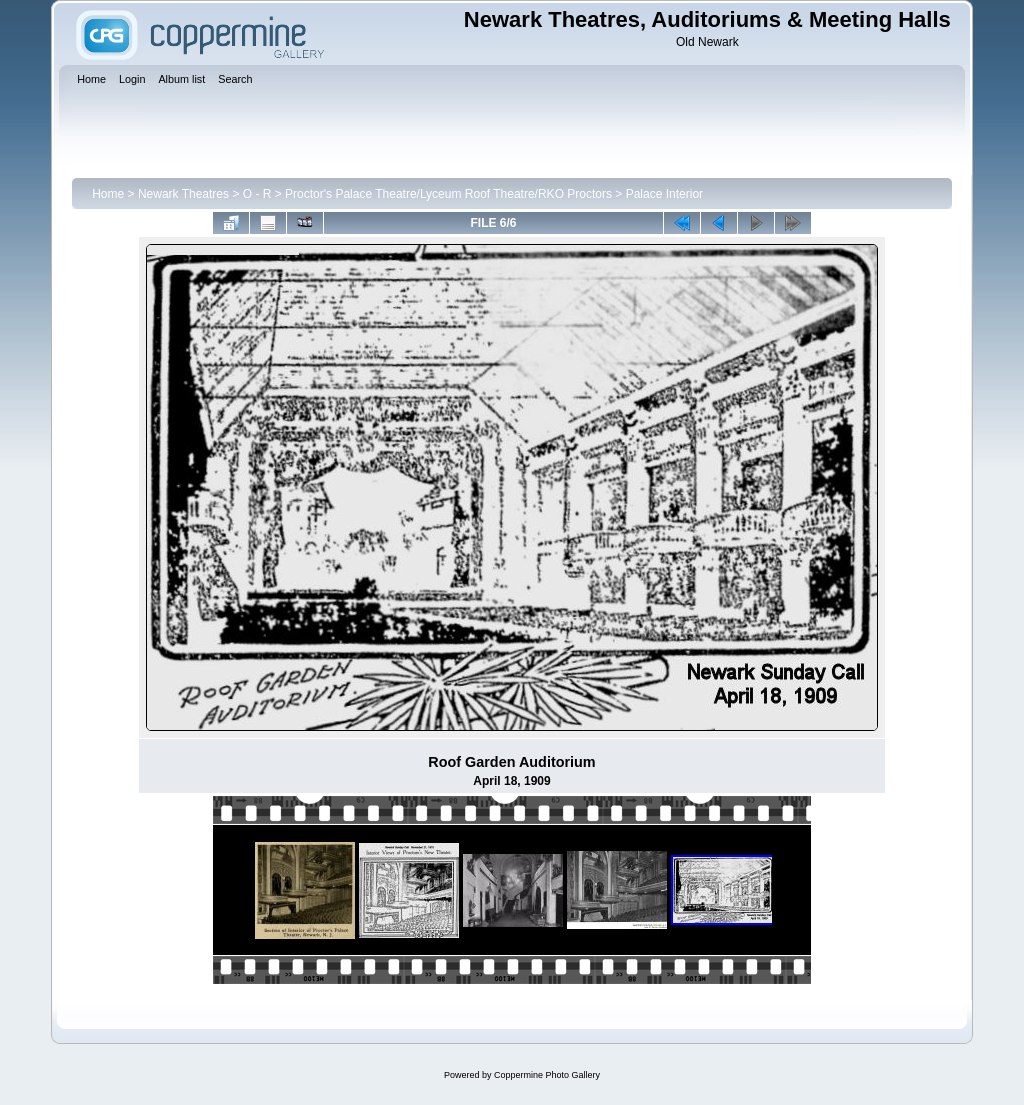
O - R (257, 194)
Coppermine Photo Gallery (547, 1075)
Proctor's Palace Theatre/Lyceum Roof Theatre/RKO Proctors (448, 194)
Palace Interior (664, 194)
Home (108, 194)
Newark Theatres (183, 194)
